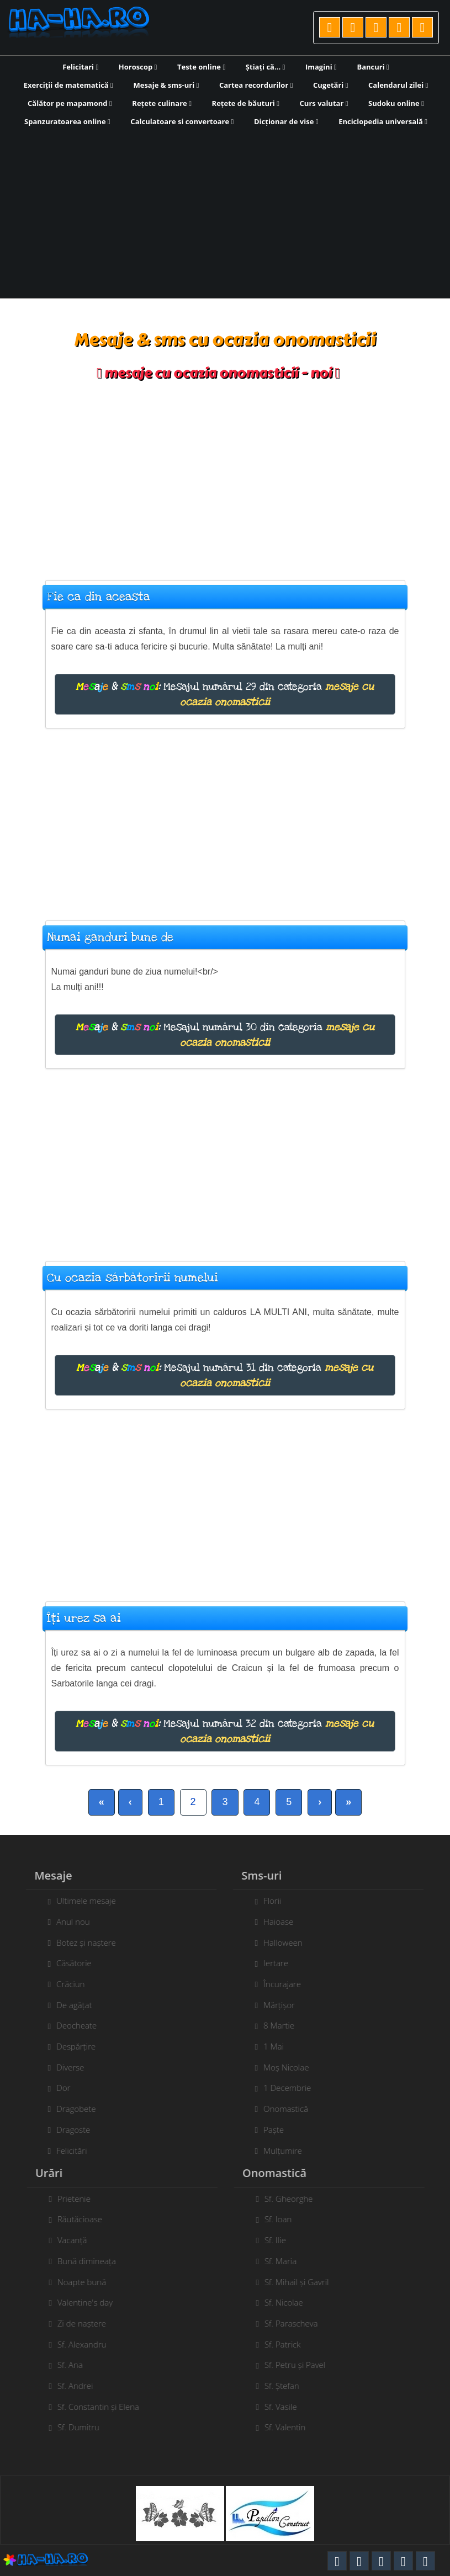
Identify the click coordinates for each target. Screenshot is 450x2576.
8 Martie (272, 2025)
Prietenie (80, 2198)
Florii (266, 1900)
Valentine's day (91, 2302)
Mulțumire (276, 2150)
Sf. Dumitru (84, 2427)
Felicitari (80, 67)
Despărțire (69, 2046)
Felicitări (65, 2150)
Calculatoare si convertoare (182, 121)
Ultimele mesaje (80, 1900)
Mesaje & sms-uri (166, 85)
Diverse (64, 2067)
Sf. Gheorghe (295, 2198)
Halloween (277, 1942)
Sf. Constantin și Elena (104, 2406)
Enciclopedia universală (382, 121)
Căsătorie (67, 1962)
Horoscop (138, 67)
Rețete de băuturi (245, 103)
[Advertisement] (225, 211)
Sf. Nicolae (290, 2302)
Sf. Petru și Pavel (301, 2364)
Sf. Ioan (284, 2218)
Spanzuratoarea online (67, 121)
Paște (267, 2129)
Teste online (201, 67)
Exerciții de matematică (68, 85)
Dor (57, 2087)
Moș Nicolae (280, 2067)
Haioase (272, 1921)
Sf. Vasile (287, 2406)
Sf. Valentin (291, 2427)
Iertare (269, 1962)
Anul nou (67, 1921)
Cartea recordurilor (256, 85)
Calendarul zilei (398, 85)
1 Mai (267, 2046)
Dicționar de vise (286, 121)
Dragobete (69, 2108)
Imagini (321, 67)
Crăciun (64, 1983)
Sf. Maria (287, 2260)
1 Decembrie (281, 2087)
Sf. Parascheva (297, 2323)
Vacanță (78, 2239)
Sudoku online (396, 103)
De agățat (68, 2004)
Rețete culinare (162, 103)
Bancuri (373, 67)
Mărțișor (273, 2004)
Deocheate (70, 2025)
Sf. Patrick (289, 2344)
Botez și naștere (80, 1942)
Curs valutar (324, 103)
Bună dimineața (92, 2260)
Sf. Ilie (281, 2239)
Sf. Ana (76, 2364)
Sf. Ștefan (288, 2385)
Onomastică (279, 2108)
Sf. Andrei (81, 2385)
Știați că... (265, 67)
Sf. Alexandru (88, 2344)
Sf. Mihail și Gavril (303, 2281)
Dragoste (67, 2129)
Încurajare (276, 1983)
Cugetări (330, 85)
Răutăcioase (85, 2218)
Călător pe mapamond (70, 103)
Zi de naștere (87, 2323)
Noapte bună (87, 2281)
